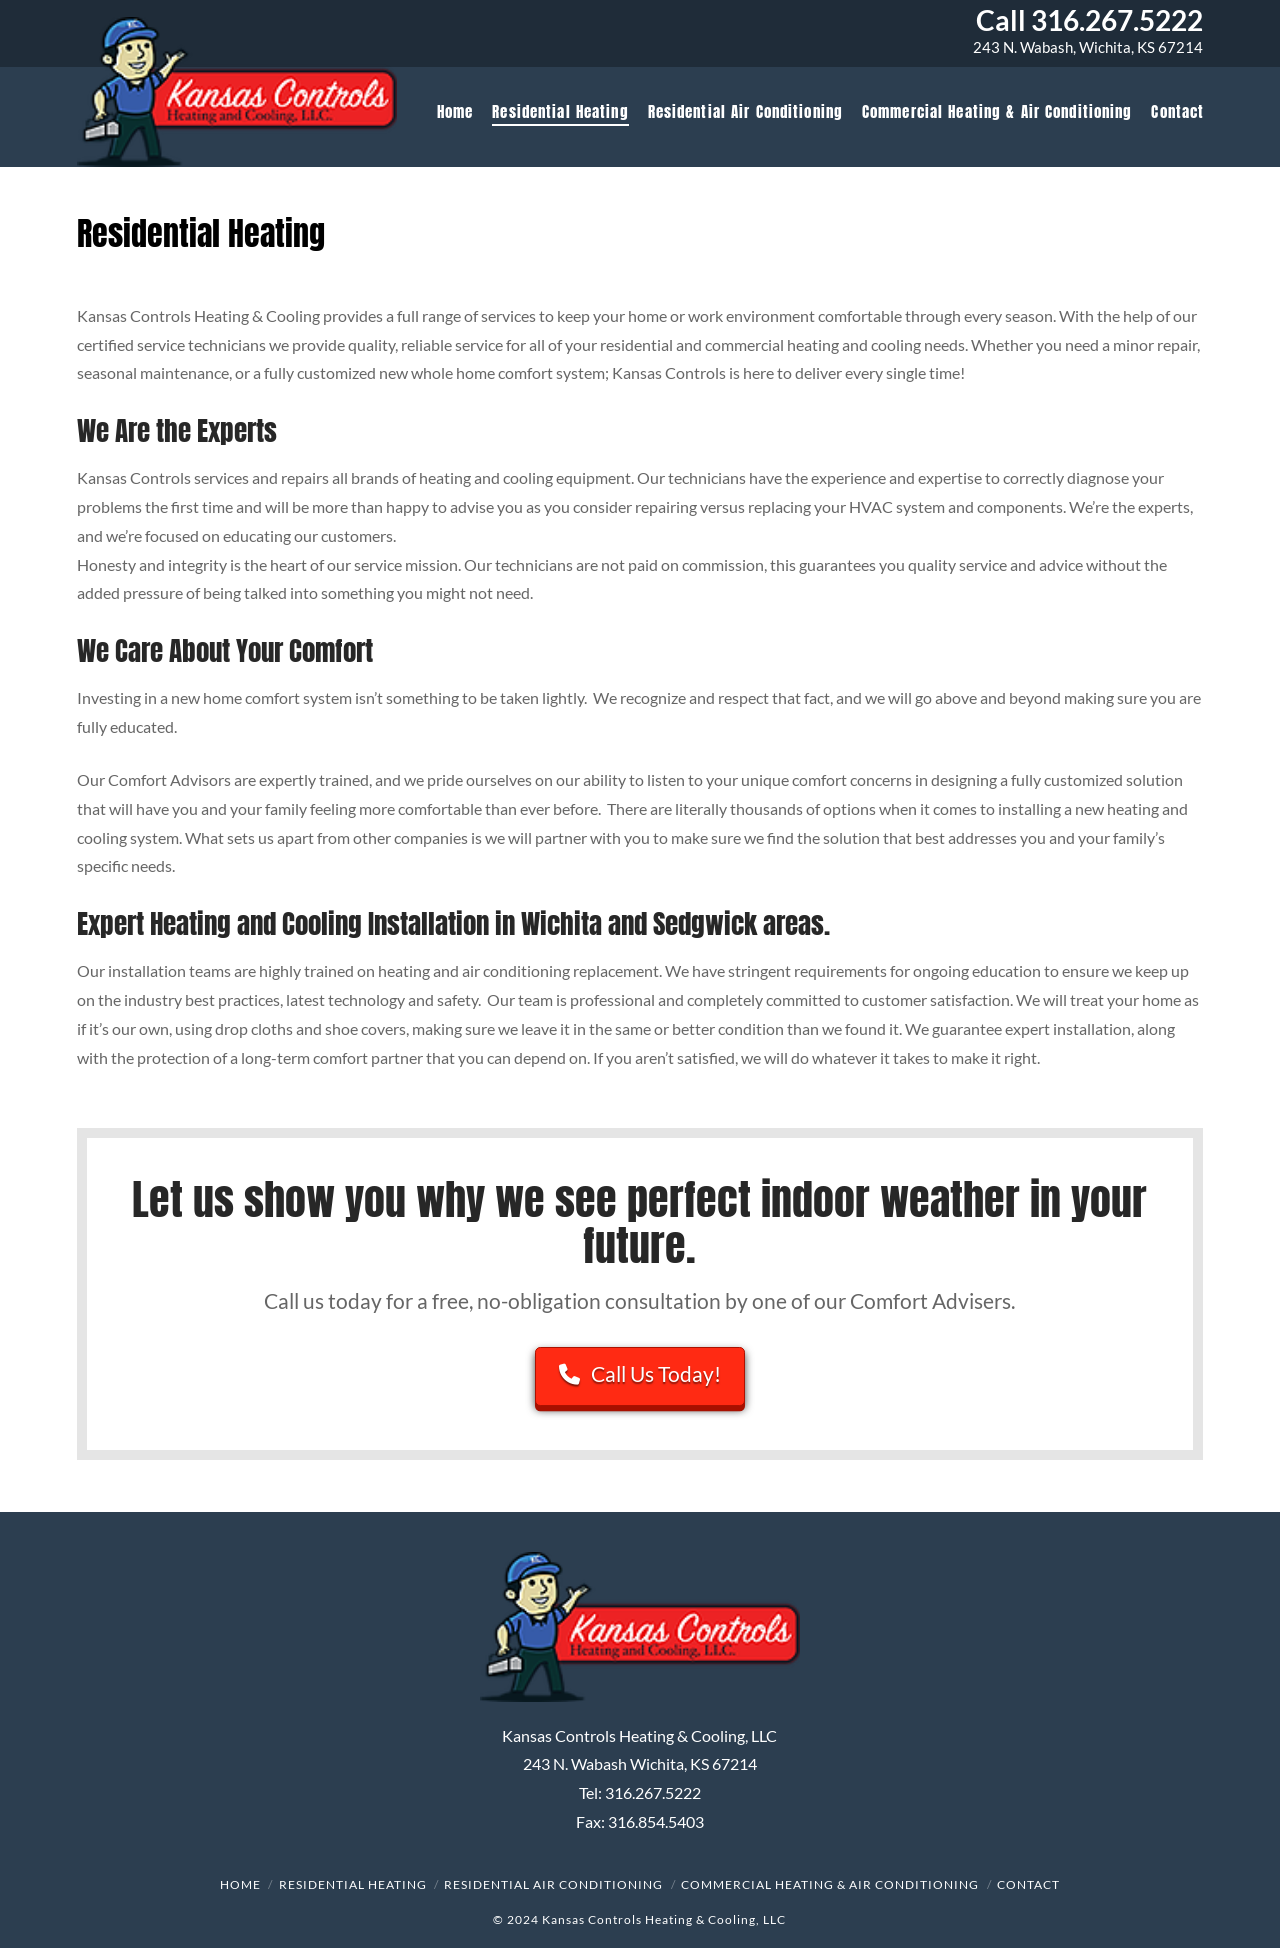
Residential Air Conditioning (553, 1884)
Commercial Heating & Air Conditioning (830, 1884)
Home (240, 1884)
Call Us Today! (640, 1373)
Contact (1028, 1884)
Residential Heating (353, 1884)
